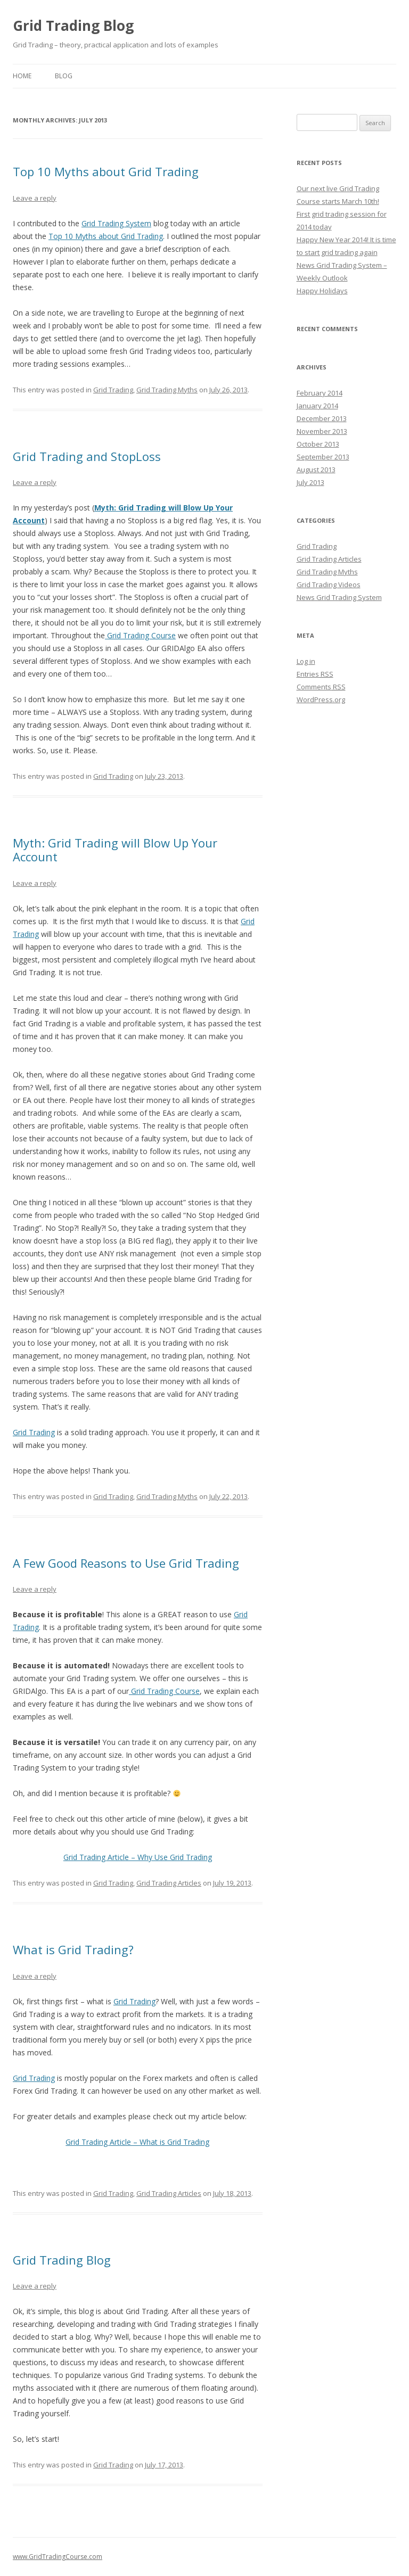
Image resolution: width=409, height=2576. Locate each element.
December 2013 (322, 418)
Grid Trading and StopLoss (87, 456)
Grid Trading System (116, 223)
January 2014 (317, 405)
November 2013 (322, 431)
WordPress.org (321, 699)
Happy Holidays (322, 290)
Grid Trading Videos (329, 584)
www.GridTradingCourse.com (57, 2556)
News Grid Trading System (339, 597)
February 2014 (319, 393)
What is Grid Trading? (73, 1949)
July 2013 (310, 482)
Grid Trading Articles (168, 1883)
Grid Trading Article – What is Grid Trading (137, 2142)
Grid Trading (113, 389)
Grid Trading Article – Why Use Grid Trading (137, 1857)
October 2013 (318, 444)
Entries (315, 674)
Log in (306, 661)
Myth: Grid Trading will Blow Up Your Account (115, 850)
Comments (321, 687)
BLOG (63, 75)
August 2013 (316, 469)
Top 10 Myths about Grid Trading (106, 171)
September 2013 (323, 457)
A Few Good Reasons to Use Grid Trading (126, 1563)
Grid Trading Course (140, 635)
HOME (22, 75)
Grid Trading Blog (73, 25)
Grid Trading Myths (167, 389)
